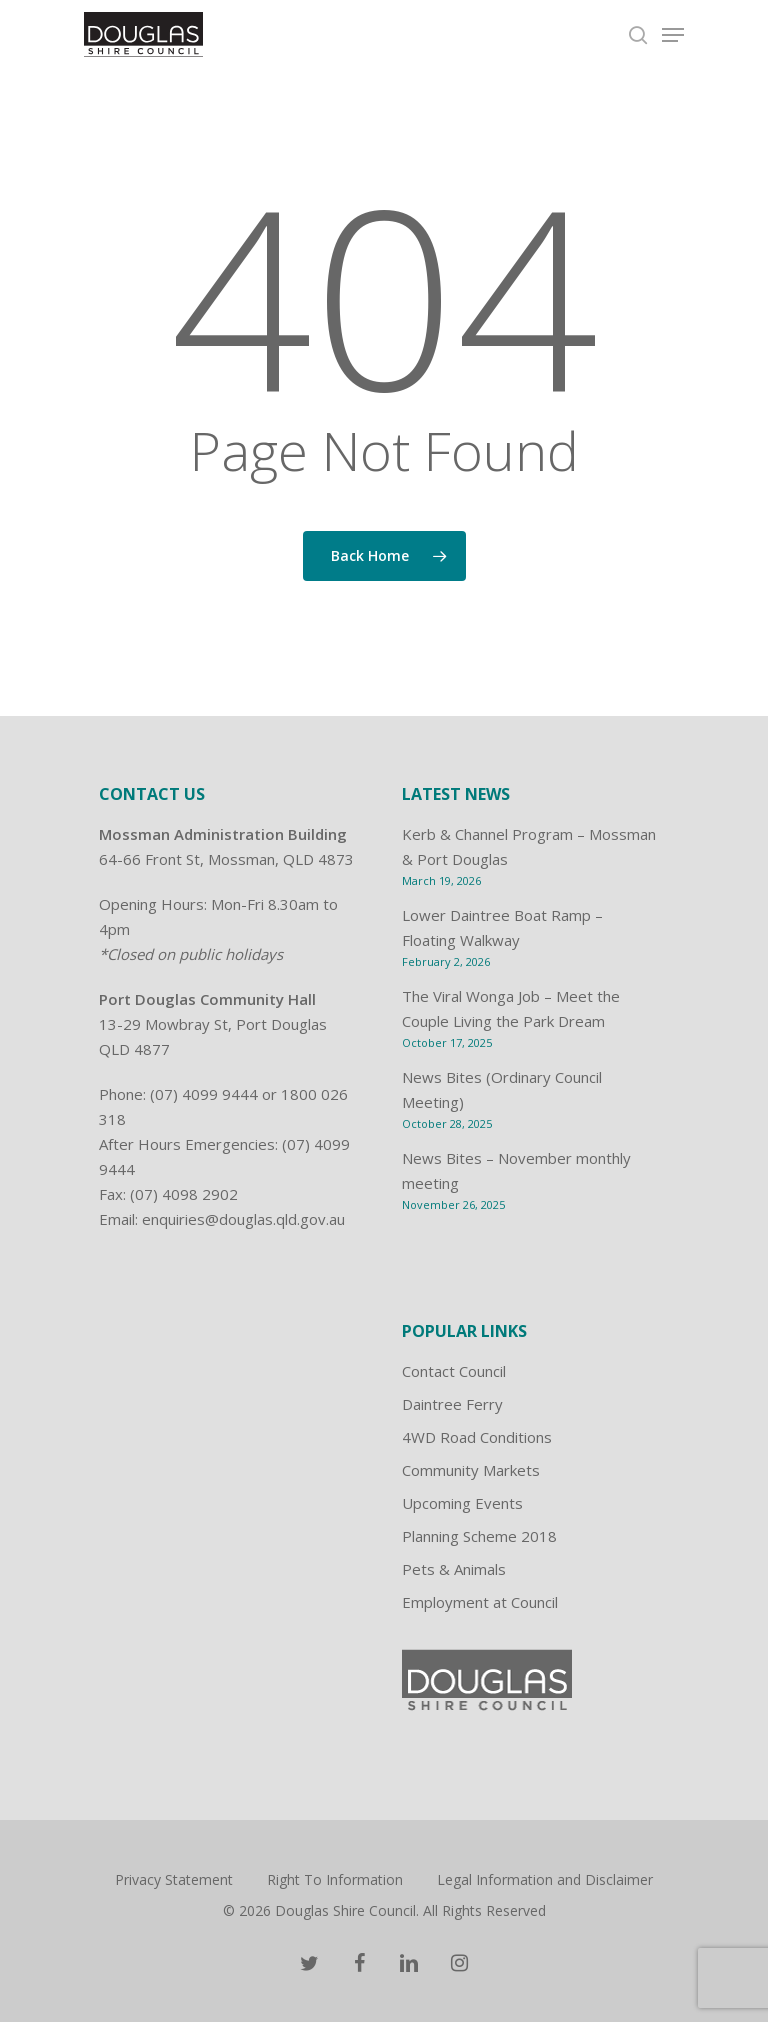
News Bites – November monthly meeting (516, 1170)
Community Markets (471, 1470)
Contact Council (454, 1371)
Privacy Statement (174, 1879)
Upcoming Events (462, 1503)
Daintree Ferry (452, 1404)
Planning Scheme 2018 (479, 1536)
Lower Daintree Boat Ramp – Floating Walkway (502, 927)
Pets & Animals (454, 1569)
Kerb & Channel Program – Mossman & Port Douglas (529, 846)
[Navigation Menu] (673, 35)
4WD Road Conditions (477, 1437)
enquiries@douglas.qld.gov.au (243, 1219)
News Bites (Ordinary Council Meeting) (502, 1089)
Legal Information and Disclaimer (545, 1879)
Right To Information (335, 1879)
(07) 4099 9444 (204, 1094)
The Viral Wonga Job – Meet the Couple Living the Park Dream (511, 1008)
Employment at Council (480, 1602)
